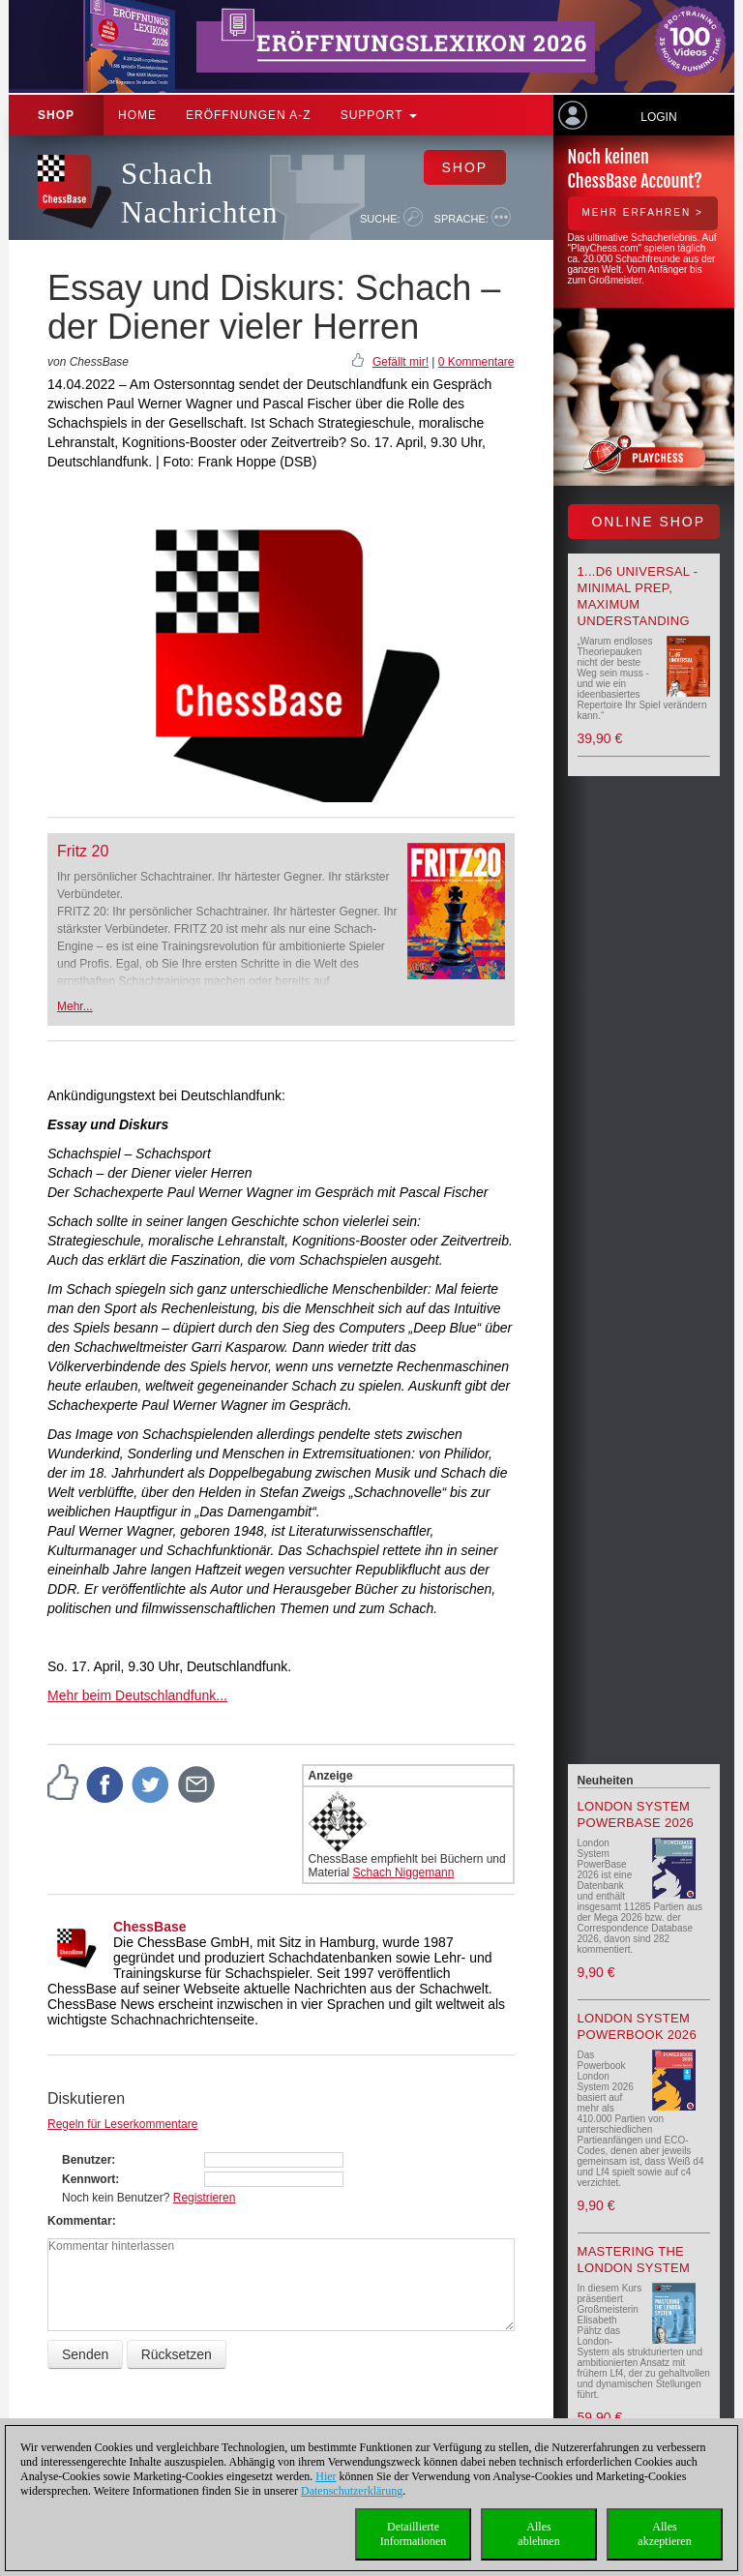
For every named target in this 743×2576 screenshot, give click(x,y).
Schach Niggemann (404, 1872)
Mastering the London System (634, 2259)
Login (658, 117)
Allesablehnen (538, 2534)
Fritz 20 (82, 851)
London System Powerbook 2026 (637, 2026)
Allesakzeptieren (664, 2534)
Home (137, 115)
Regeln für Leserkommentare (122, 2124)
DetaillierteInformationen (413, 2534)
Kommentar (79, 2221)
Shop (56, 115)
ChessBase (150, 1926)
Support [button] (379, 115)
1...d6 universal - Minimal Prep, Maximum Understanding (638, 596)
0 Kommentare (476, 362)
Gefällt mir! (400, 362)
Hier (325, 2476)
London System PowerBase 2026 (636, 1814)
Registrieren (204, 2197)
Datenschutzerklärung (351, 2491)
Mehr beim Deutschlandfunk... (137, 1695)
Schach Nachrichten (199, 193)
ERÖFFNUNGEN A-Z (249, 115)
